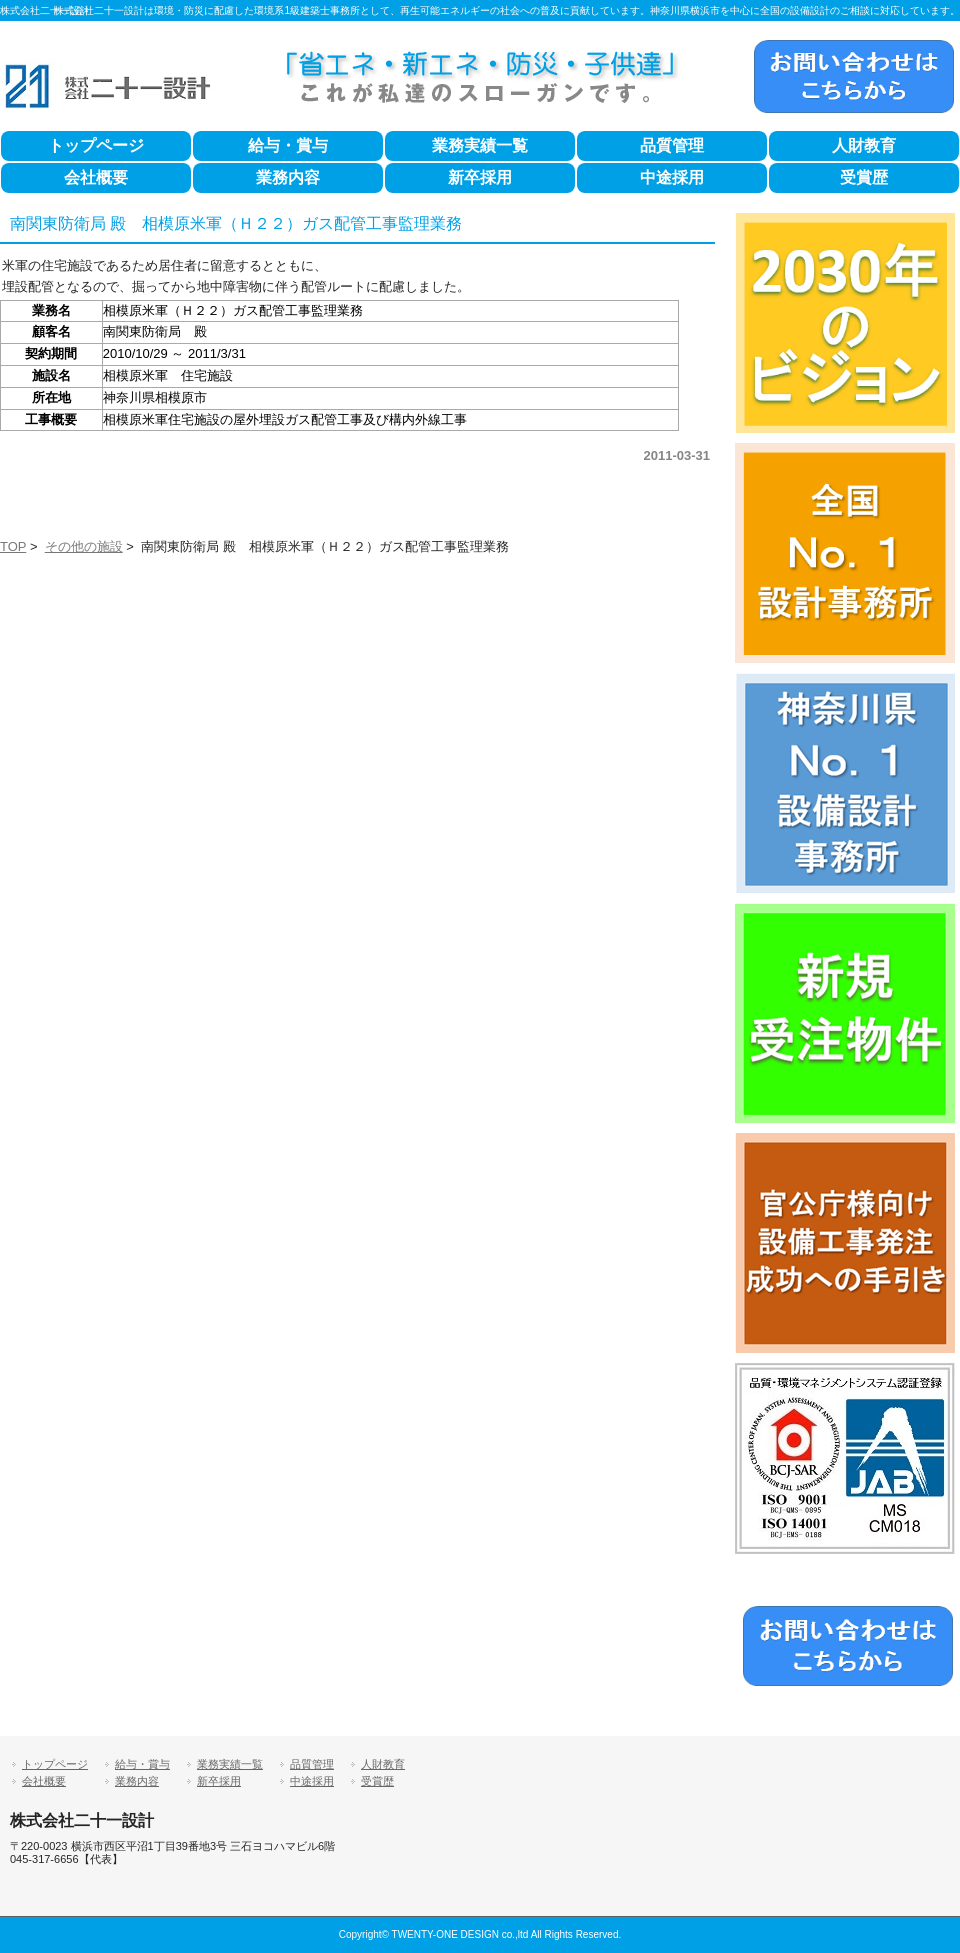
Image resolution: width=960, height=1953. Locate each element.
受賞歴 (864, 177)
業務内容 (288, 177)
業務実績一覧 (480, 145)
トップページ (96, 145)
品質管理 (672, 145)
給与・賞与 (288, 145)
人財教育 (864, 145)
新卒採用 (480, 177)
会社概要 (96, 177)
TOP (13, 546)
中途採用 (672, 177)
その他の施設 (84, 546)
